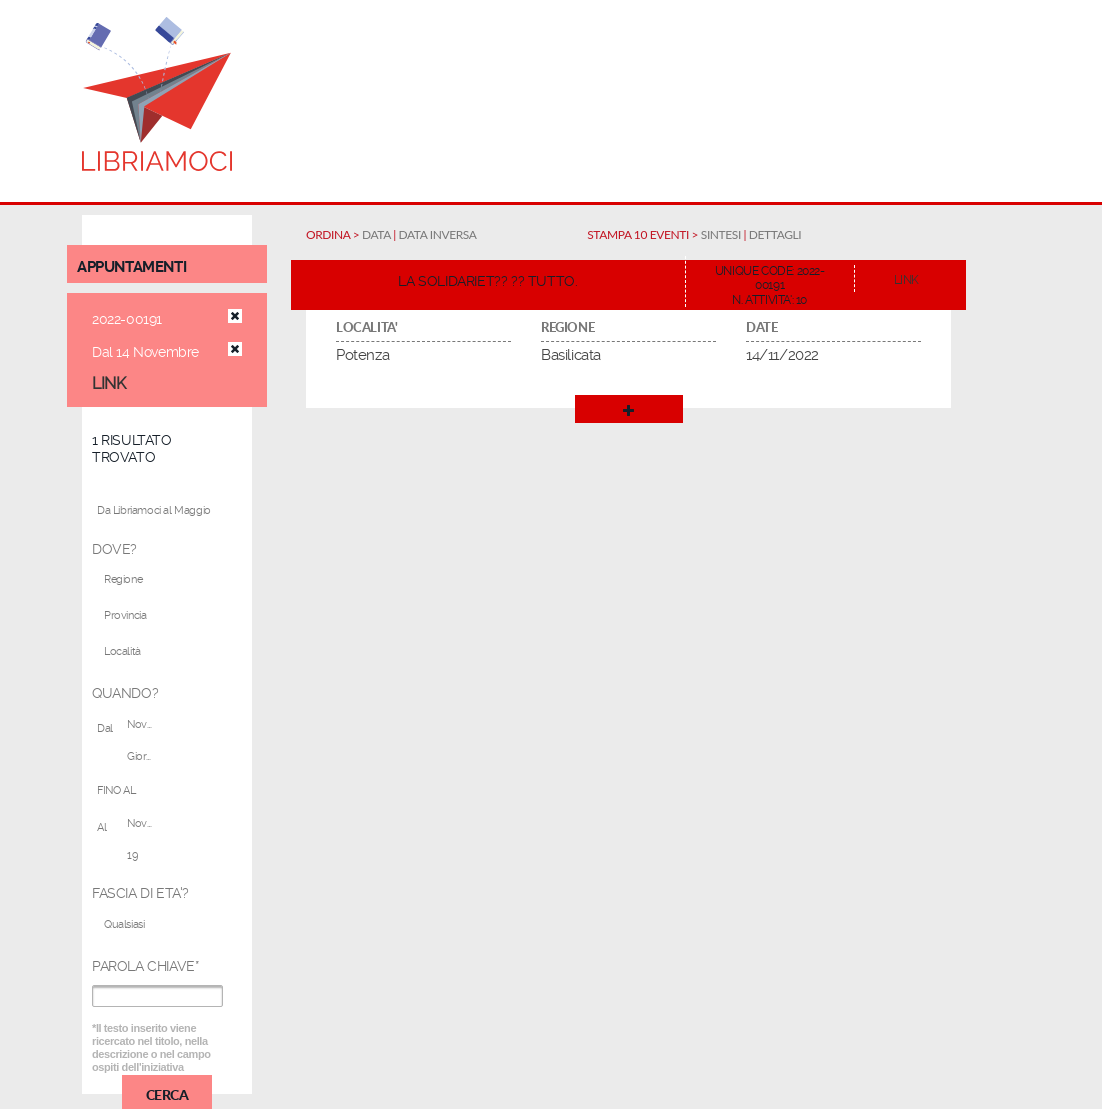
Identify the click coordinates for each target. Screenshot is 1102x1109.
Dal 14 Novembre (145, 352)
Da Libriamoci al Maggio (154, 510)
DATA (376, 234)
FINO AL (116, 790)
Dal (105, 728)
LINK (108, 383)
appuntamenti (131, 267)
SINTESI (721, 234)
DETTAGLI (775, 234)
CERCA (167, 1094)
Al (101, 827)
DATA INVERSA (438, 234)
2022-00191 (127, 319)
